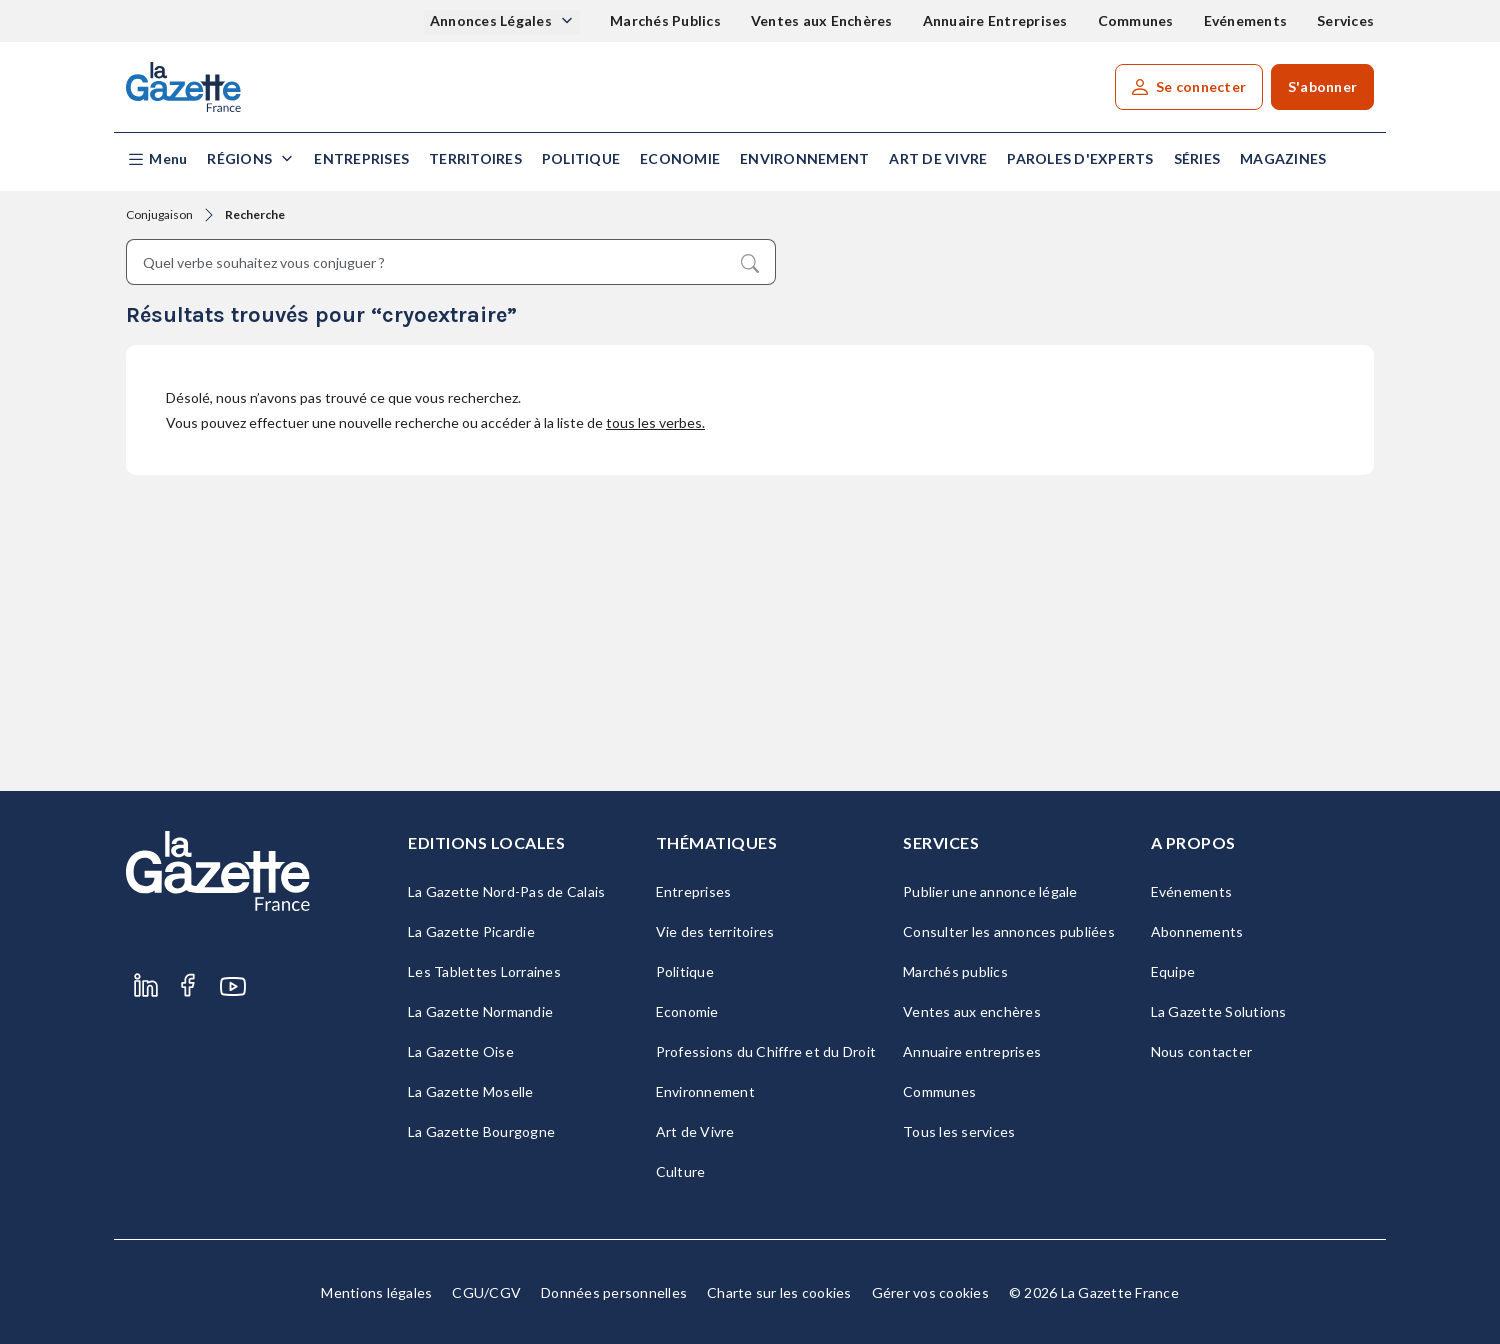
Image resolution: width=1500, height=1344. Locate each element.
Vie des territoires (715, 931)
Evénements (1246, 20)
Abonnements (1197, 931)
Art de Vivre (938, 158)
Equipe (1173, 971)
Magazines (1283, 158)
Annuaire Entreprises (995, 20)
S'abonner (1322, 86)
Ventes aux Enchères (822, 20)
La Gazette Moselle (471, 1091)
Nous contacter (1202, 1051)
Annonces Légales (492, 20)
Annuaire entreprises (972, 1051)
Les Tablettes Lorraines (484, 971)
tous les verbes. (655, 422)
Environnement (804, 158)
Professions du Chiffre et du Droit (766, 1051)
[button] (156, 159)
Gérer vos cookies (930, 1292)
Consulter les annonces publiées (1009, 931)
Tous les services (959, 1131)
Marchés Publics (665, 20)
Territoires (475, 158)
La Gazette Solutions (1219, 1011)
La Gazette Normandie (480, 1011)
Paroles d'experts (1080, 158)
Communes (1136, 20)
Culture (681, 1171)
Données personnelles (614, 1292)
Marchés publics (955, 971)
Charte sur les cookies (779, 1292)
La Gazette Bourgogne (481, 1131)
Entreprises (361, 158)
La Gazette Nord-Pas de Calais (506, 891)
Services (1345, 20)
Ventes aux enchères (972, 1011)
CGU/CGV (486, 1292)
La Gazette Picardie (471, 931)
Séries (1197, 158)
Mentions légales (376, 1292)
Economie (680, 158)
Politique (581, 158)
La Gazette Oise (461, 1051)
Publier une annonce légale (990, 891)
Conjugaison (159, 214)
